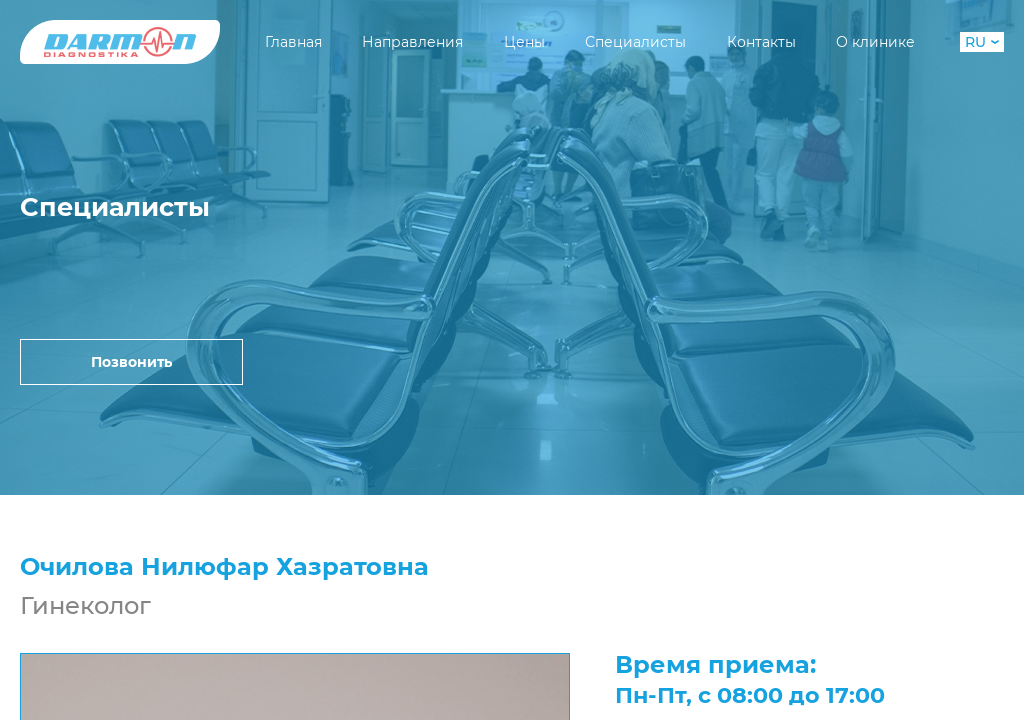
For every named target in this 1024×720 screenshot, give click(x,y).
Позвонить (131, 362)
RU (982, 42)
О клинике (875, 42)
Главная (293, 42)
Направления (412, 42)
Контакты (761, 42)
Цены (524, 42)
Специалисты (635, 42)
